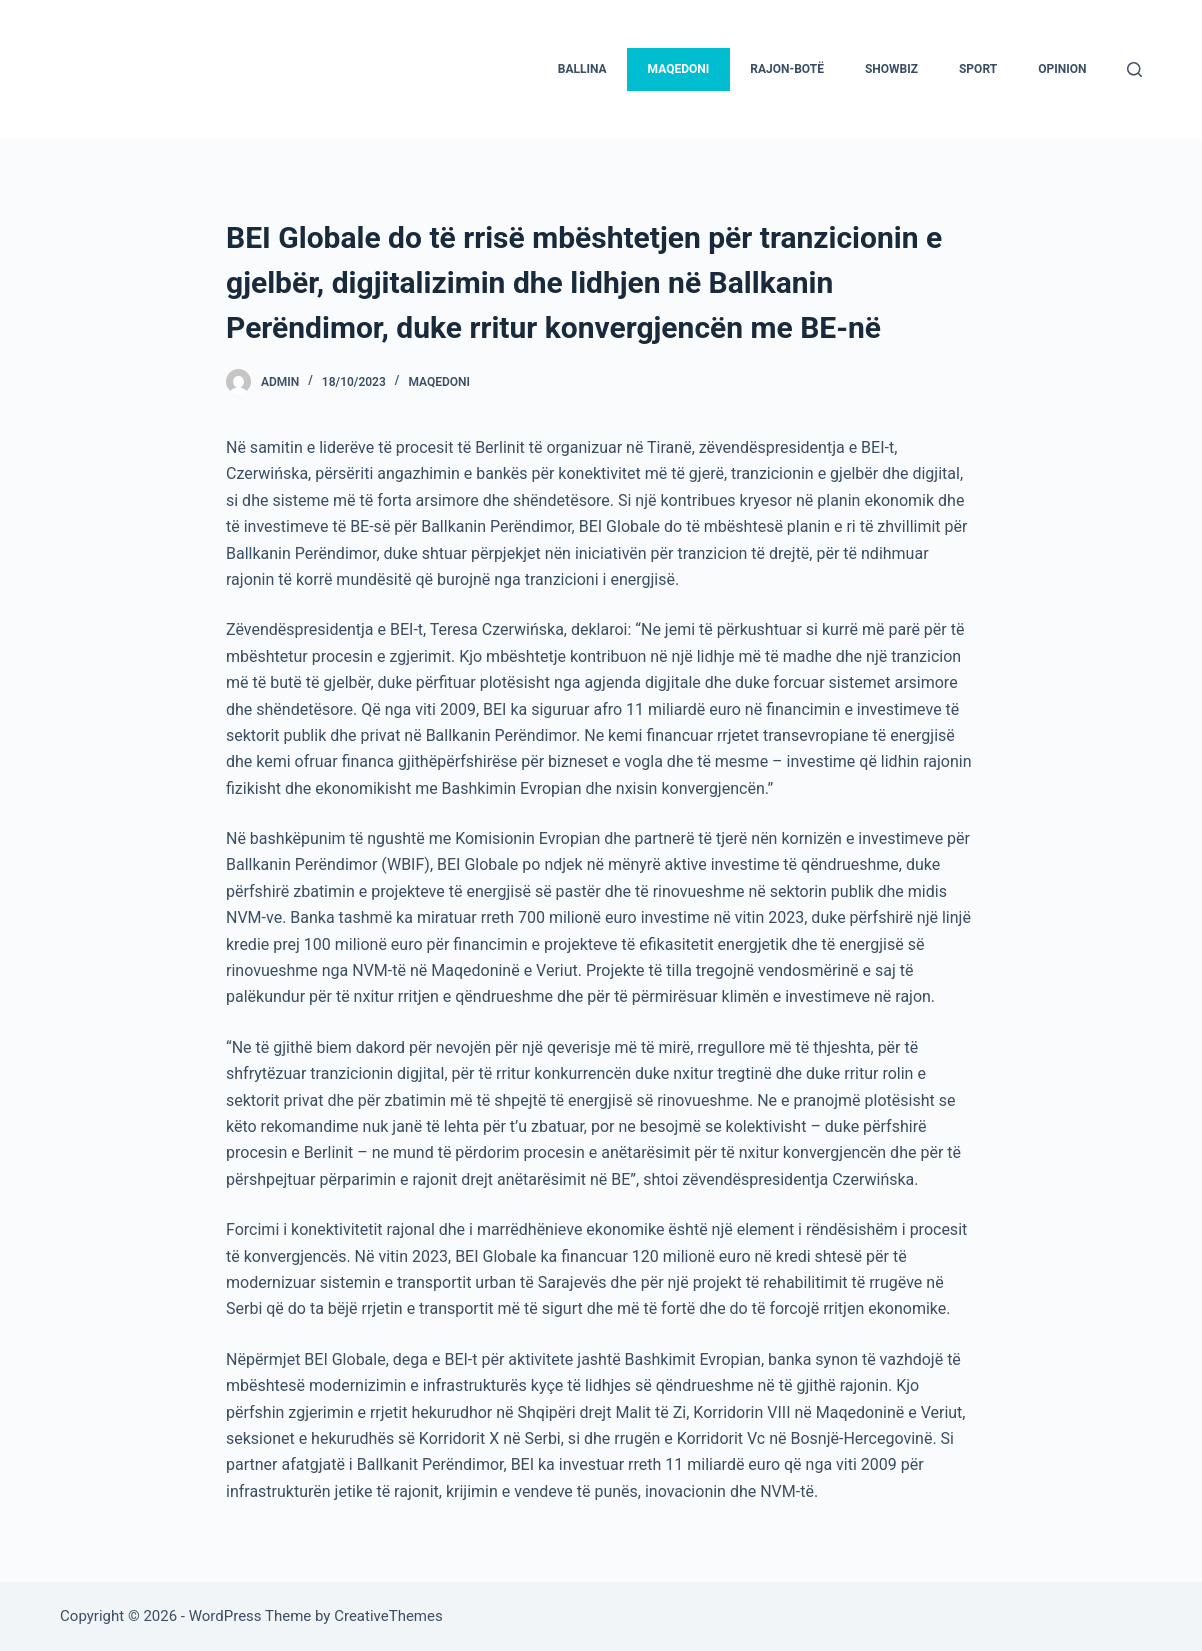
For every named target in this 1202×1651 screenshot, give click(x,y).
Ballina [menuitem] (582, 69)
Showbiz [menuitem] (891, 69)
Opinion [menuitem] (1062, 69)
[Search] (1134, 69)
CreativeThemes (388, 1616)
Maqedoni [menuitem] (679, 69)
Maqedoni (439, 382)
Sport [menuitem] (978, 69)
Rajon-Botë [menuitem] (787, 69)
